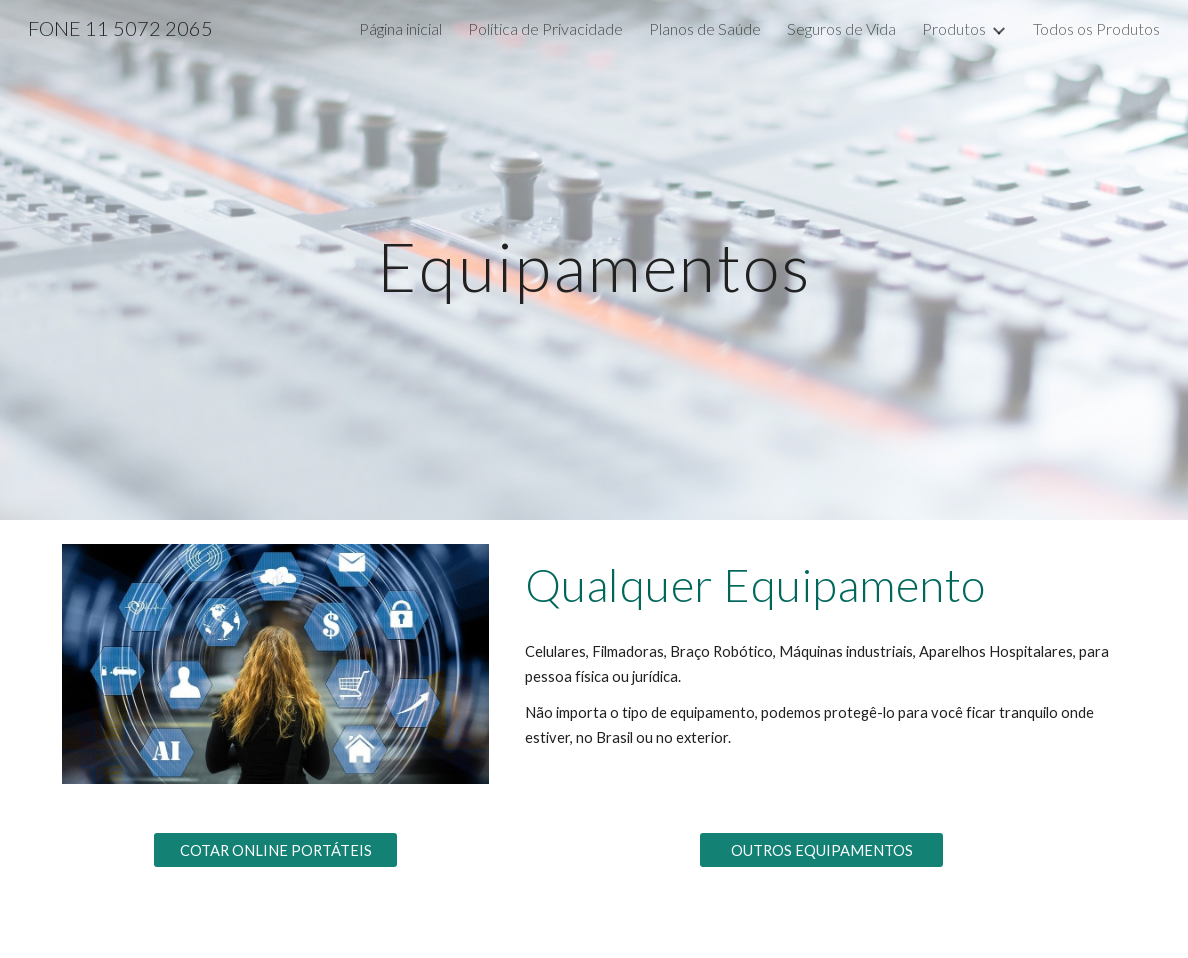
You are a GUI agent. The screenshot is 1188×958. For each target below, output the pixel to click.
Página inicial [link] (400, 28)
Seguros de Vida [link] (841, 28)
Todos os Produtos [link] (1096, 28)
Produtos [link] (954, 28)
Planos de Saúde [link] (705, 28)
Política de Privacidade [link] (545, 28)
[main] (594, 259)
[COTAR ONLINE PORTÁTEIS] (276, 850)
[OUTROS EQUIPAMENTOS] (822, 850)
